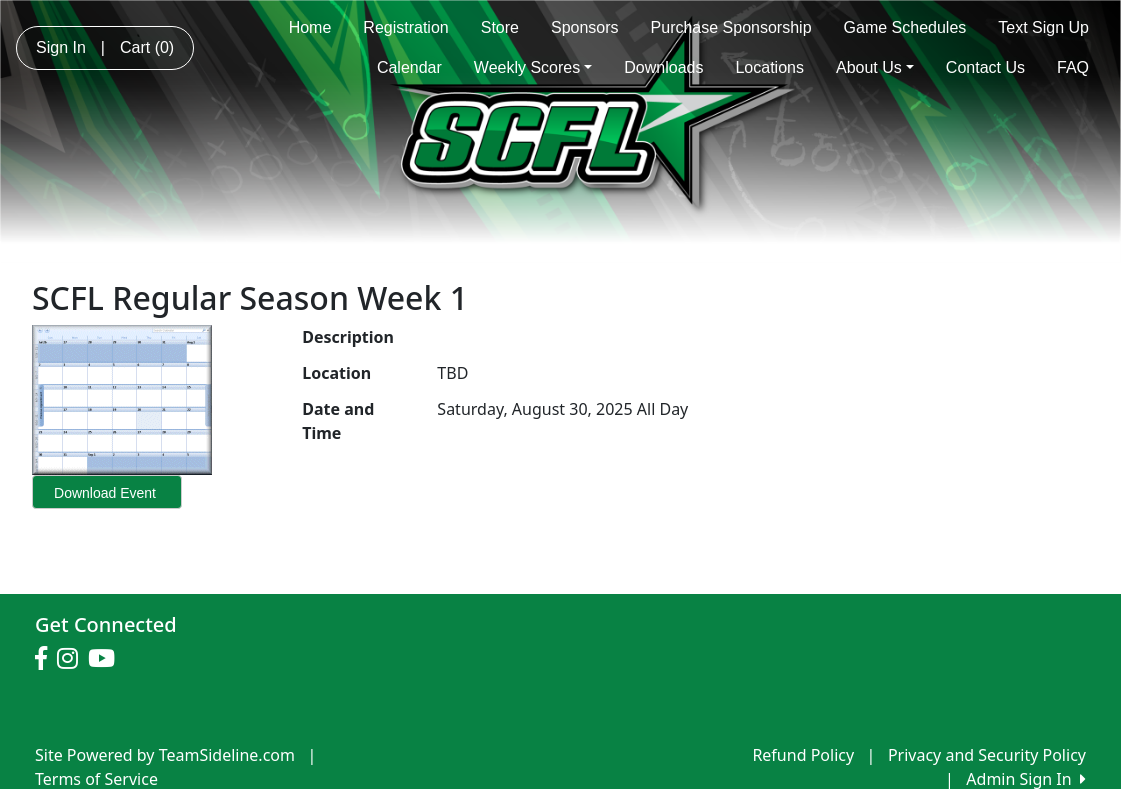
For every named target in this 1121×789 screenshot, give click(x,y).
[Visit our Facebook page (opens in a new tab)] (46, 659)
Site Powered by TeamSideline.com (165, 755)
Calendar (409, 67)
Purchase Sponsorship (731, 27)
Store (500, 27)
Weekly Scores (533, 67)
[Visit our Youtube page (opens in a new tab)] (106, 659)
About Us (875, 67)
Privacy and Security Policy (987, 755)
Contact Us (985, 67)
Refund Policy (803, 755)
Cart (147, 47)
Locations (769, 67)
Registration (405, 27)
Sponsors (585, 27)
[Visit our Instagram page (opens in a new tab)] (72, 659)
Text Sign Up (1043, 27)
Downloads (663, 67)
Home (310, 27)
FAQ (1073, 67)
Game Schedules (905, 27)
